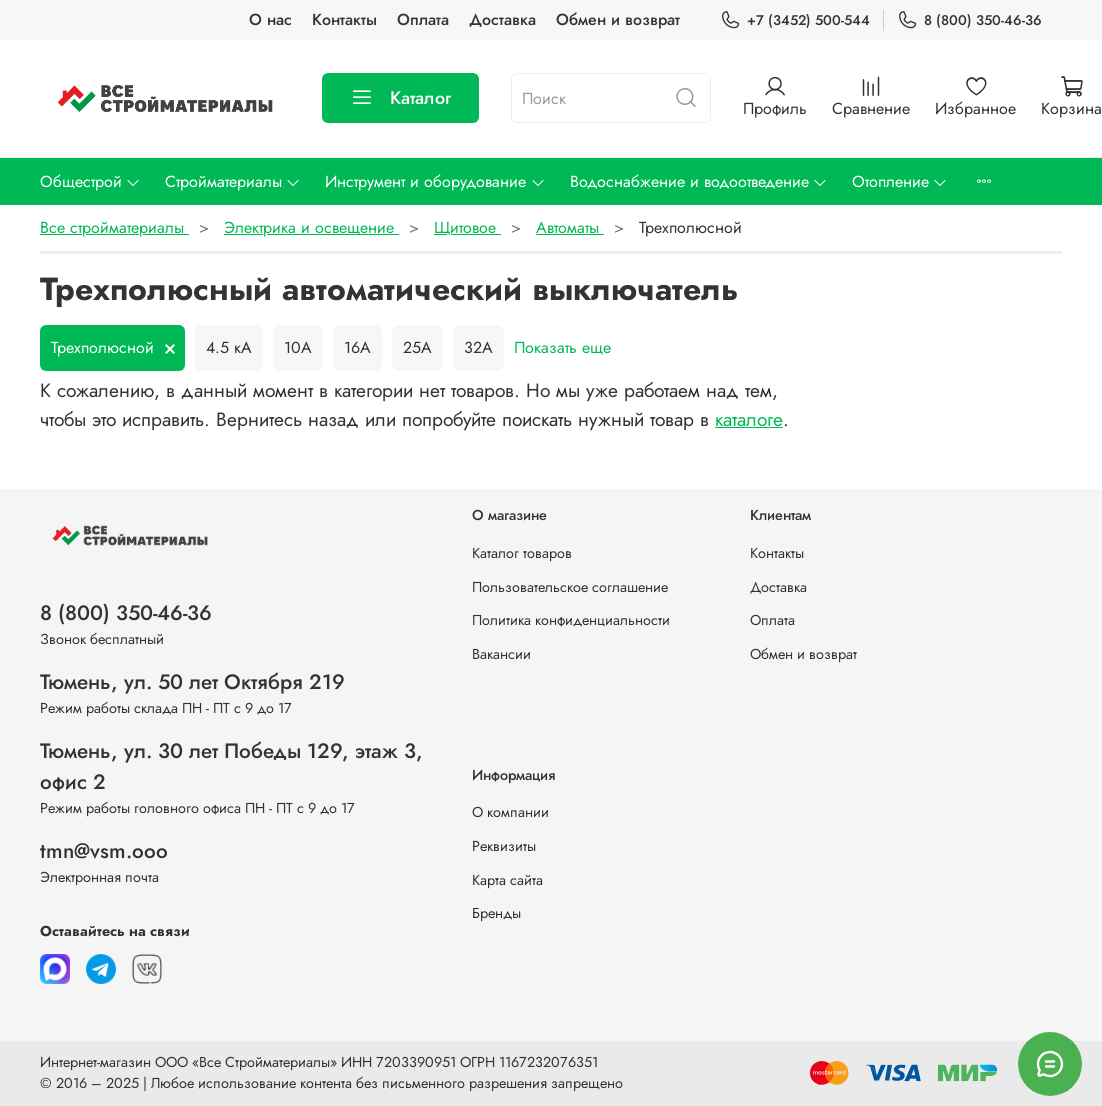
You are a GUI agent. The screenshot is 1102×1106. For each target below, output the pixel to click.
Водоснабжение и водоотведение (699, 181)
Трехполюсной (102, 347)
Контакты (344, 19)
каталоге (749, 419)
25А (417, 347)
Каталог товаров (522, 553)
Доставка (502, 19)
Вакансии (501, 654)
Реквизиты (504, 846)
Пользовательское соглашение (570, 587)
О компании (510, 812)
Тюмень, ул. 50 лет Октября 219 (192, 682)
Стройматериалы (233, 181)
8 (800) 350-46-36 (969, 20)
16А (357, 347)
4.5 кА (229, 347)
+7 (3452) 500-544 (795, 20)
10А (298, 347)
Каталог (400, 98)
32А (478, 347)
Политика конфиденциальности (571, 620)
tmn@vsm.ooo (104, 851)
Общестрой (90, 181)
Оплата (423, 19)
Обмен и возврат (618, 19)
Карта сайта (507, 880)
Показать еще (562, 347)
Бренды (496, 913)
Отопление (900, 181)
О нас (270, 19)
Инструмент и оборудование (435, 181)
